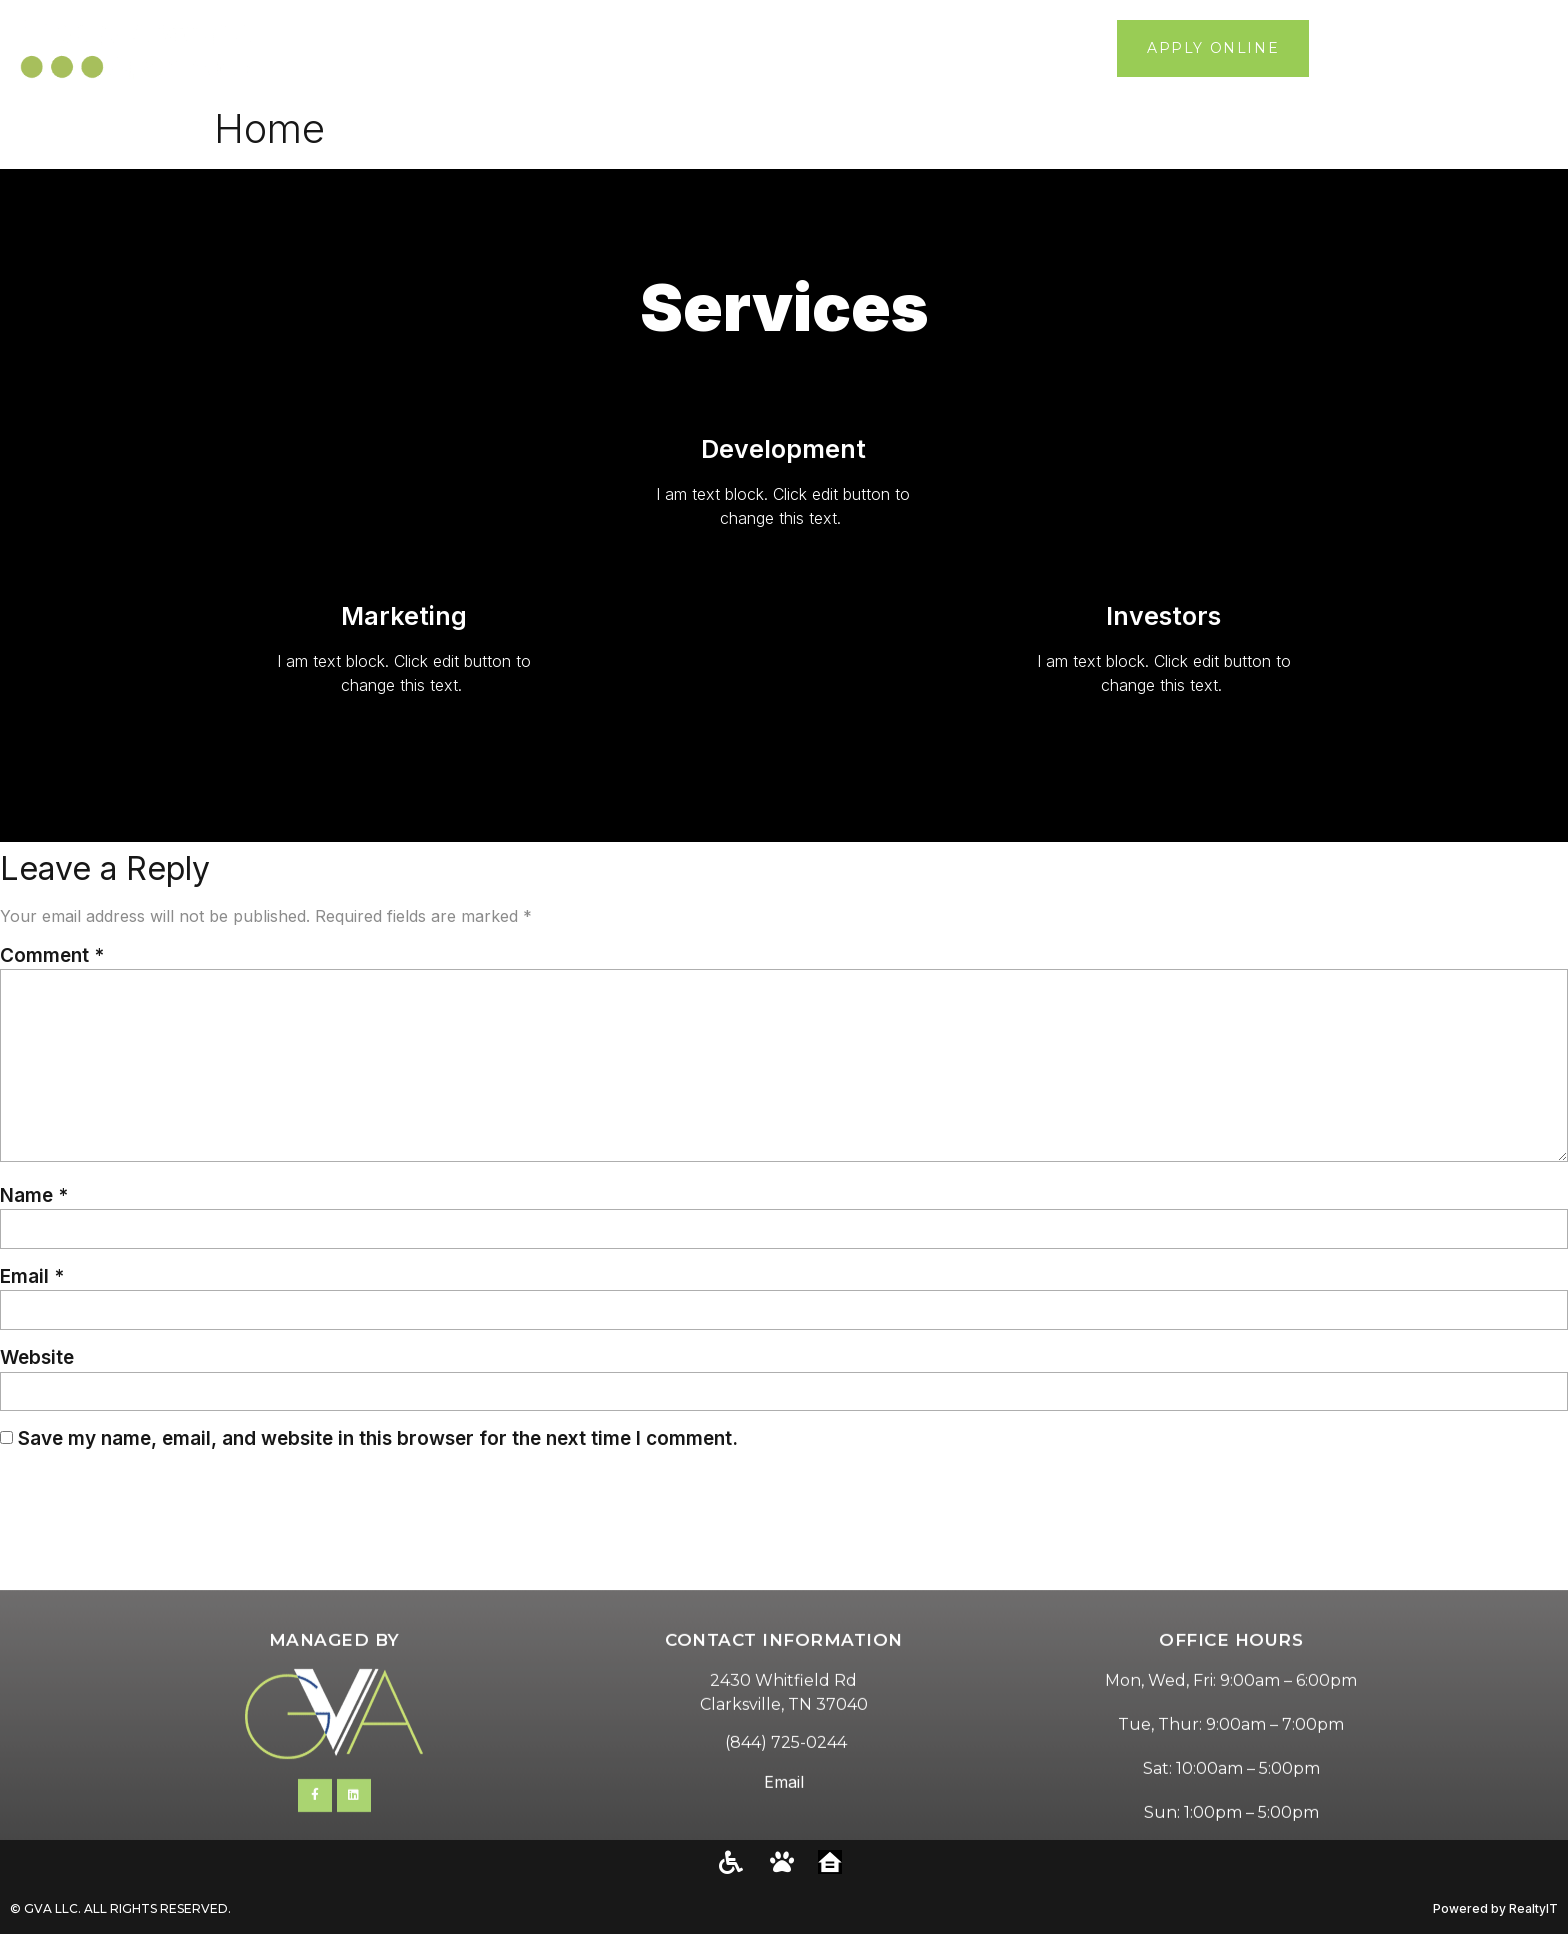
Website (37, 1363)
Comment (52, 955)
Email (32, 1281)
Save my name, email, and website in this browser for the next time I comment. (378, 1444)
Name (34, 1199)
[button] (1539, 48)
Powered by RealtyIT (1495, 1915)
